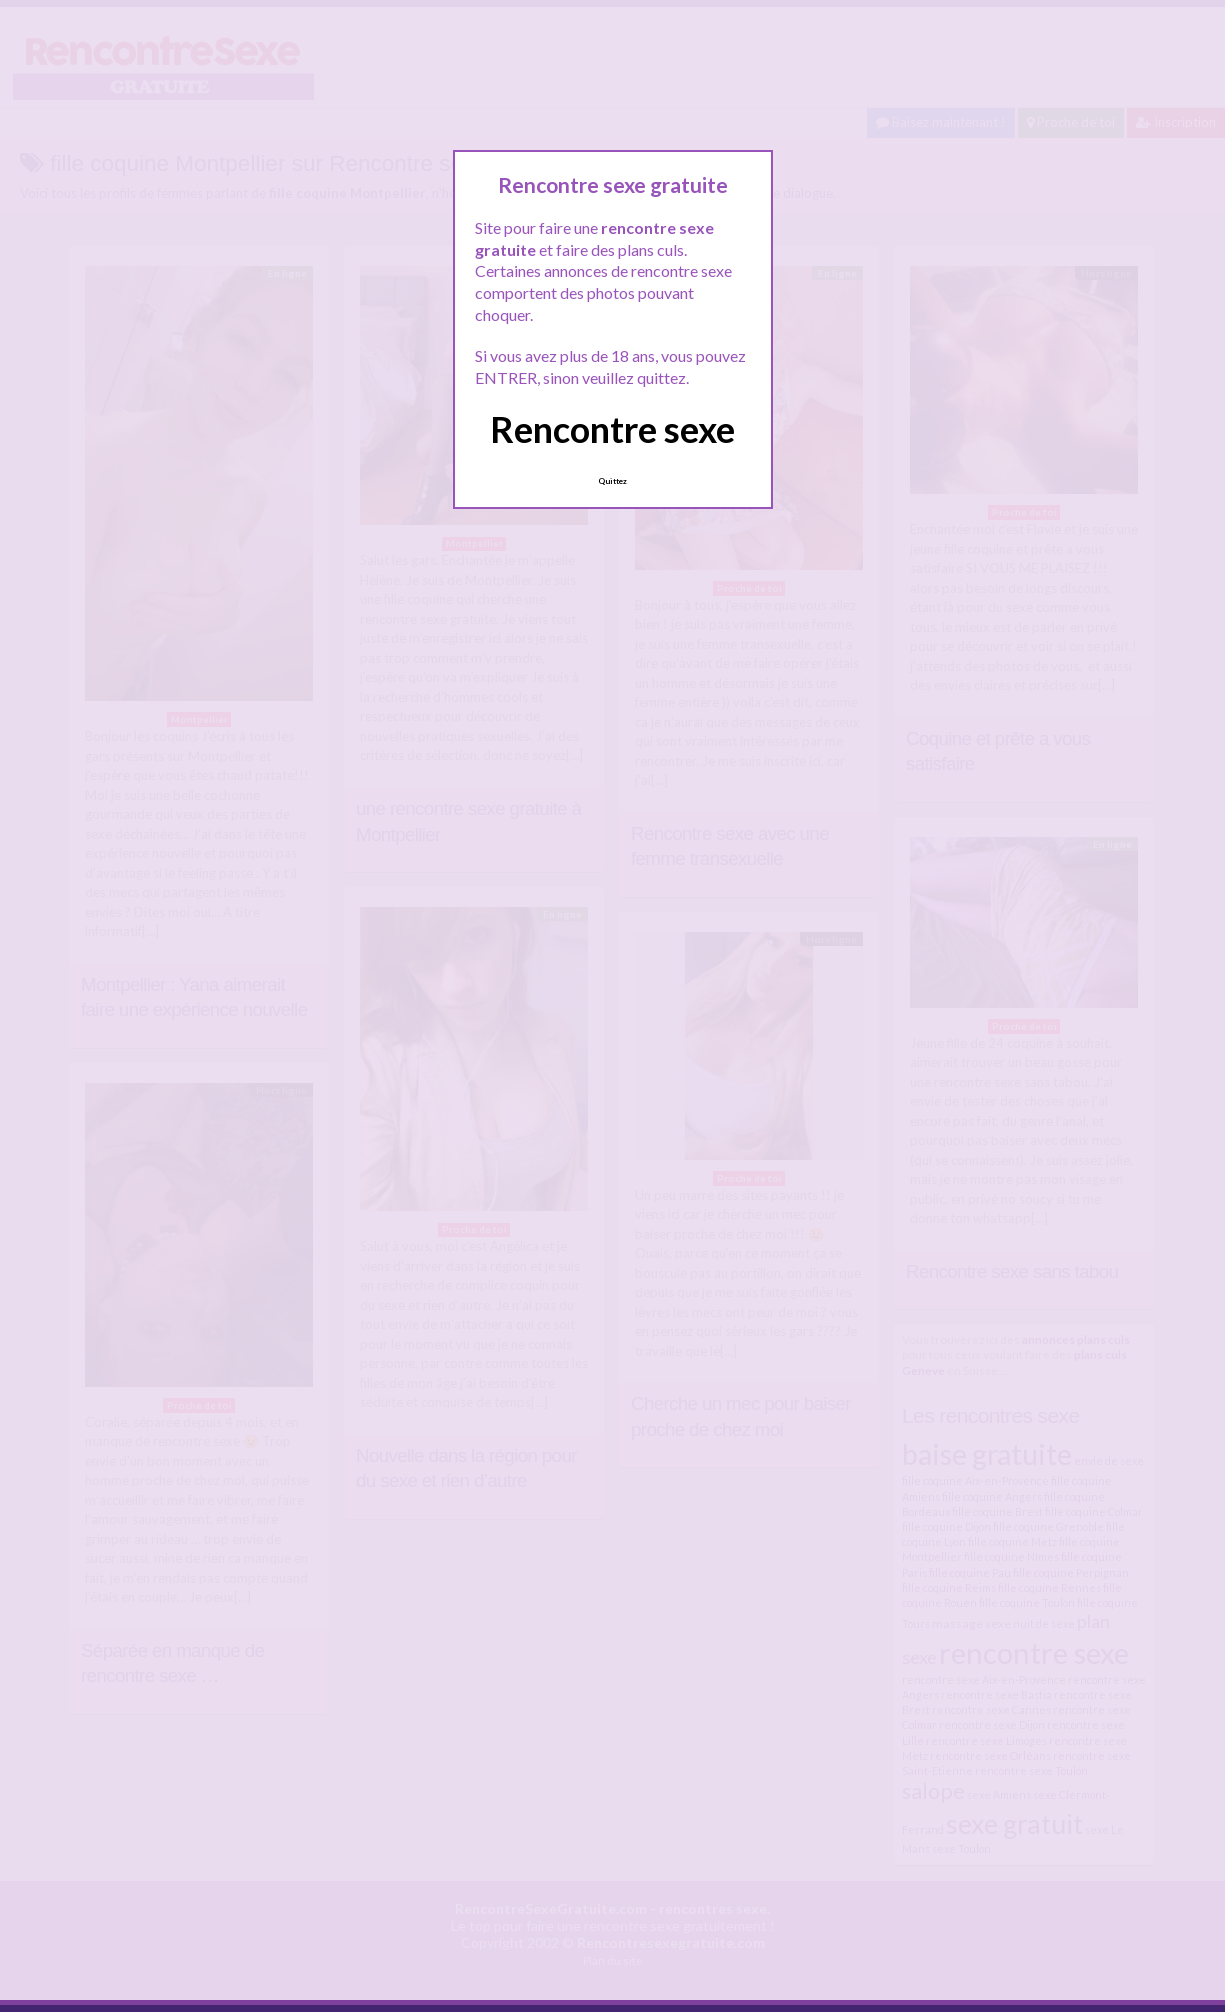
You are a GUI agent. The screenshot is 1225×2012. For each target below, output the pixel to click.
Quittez (612, 481)
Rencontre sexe (612, 429)
